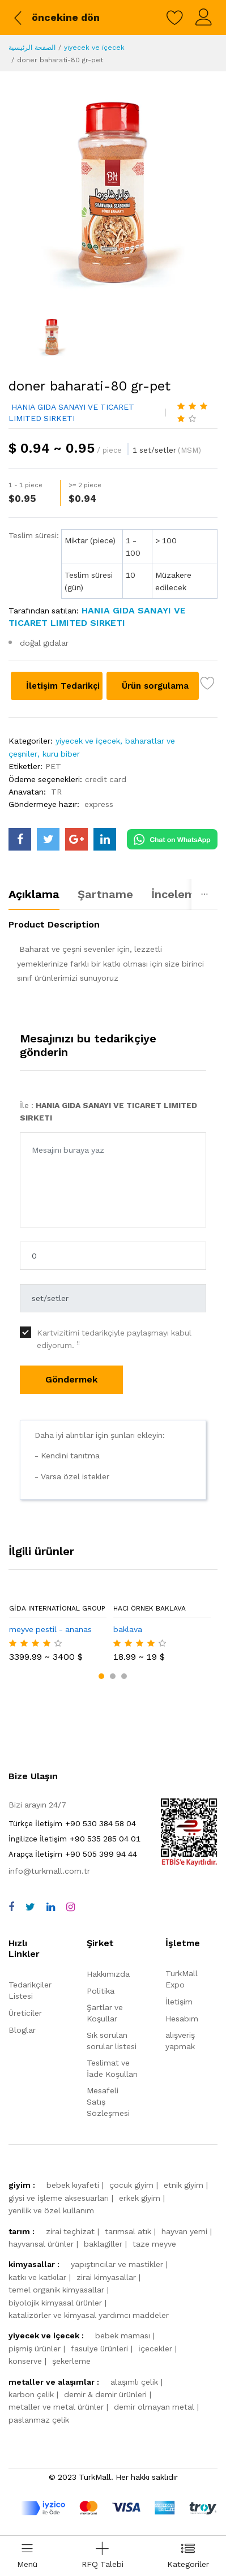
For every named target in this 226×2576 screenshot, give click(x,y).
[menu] (27, 2555)
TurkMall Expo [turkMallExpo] (181, 1979)
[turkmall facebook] (19, 839)
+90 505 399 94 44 (72, 1853)
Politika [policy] (100, 1990)
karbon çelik (31, 2394)
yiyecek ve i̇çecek (94, 47)
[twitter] (30, 1907)
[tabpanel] (113, 955)
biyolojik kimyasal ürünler (55, 2302)
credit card (105, 779)
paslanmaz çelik (38, 2419)
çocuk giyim (131, 2184)
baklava (127, 1629)
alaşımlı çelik (134, 2381)
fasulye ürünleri (99, 2348)
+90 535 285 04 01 (74, 1838)
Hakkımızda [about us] (108, 1973)
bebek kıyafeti (72, 2184)
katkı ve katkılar (37, 2277)
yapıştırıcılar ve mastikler (117, 2264)
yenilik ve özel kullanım (51, 2210)
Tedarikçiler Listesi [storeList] (30, 1990)
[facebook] (11, 1907)
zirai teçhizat (70, 2231)
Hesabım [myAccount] (181, 2018)
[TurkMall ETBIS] (189, 1863)
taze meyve (154, 2243)
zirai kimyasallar (106, 2277)
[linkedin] (50, 1907)
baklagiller (103, 2243)
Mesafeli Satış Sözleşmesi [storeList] (108, 2102)
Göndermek (71, 1379)
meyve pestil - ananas (50, 1629)
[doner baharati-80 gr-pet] (112, 192)
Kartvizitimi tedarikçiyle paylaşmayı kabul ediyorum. (114, 1339)
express (98, 804)
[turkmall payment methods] (118, 2508)
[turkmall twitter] (48, 839)
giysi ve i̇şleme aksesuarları (58, 2198)
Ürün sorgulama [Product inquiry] (156, 686)
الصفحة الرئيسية (32, 47)
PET (53, 766)
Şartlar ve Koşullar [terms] (105, 2013)
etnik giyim (183, 2184)
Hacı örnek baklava (149, 1608)
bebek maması (122, 2335)
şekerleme (71, 2360)
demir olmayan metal (154, 2406)
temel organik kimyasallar (56, 2289)
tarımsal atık (128, 2231)
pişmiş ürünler (34, 2348)
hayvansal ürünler (41, 2243)
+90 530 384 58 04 (72, 1823)
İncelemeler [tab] (184, 894)
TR (56, 791)
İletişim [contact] (179, 2001)
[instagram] (70, 1907)
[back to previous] (55, 17)
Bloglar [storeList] (22, 2029)
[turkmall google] (76, 839)
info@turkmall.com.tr (49, 1870)
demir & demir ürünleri (105, 2394)
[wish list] (208, 685)
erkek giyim (139, 2198)
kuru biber (61, 753)
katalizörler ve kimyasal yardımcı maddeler (88, 2315)
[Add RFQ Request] (102, 2555)
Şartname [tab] (105, 894)
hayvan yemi (184, 2231)
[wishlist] (175, 17)
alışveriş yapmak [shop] (180, 2040)
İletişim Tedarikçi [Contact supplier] (64, 686)
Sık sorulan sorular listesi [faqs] (112, 2040)
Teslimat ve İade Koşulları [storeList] (112, 2068)
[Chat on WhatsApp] (172, 838)
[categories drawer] (188, 2555)
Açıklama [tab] (33, 894)
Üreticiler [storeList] (25, 2012)
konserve (25, 2360)
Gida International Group (57, 1608)
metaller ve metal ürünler (56, 2406)
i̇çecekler (155, 2348)
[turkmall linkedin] (104, 839)
